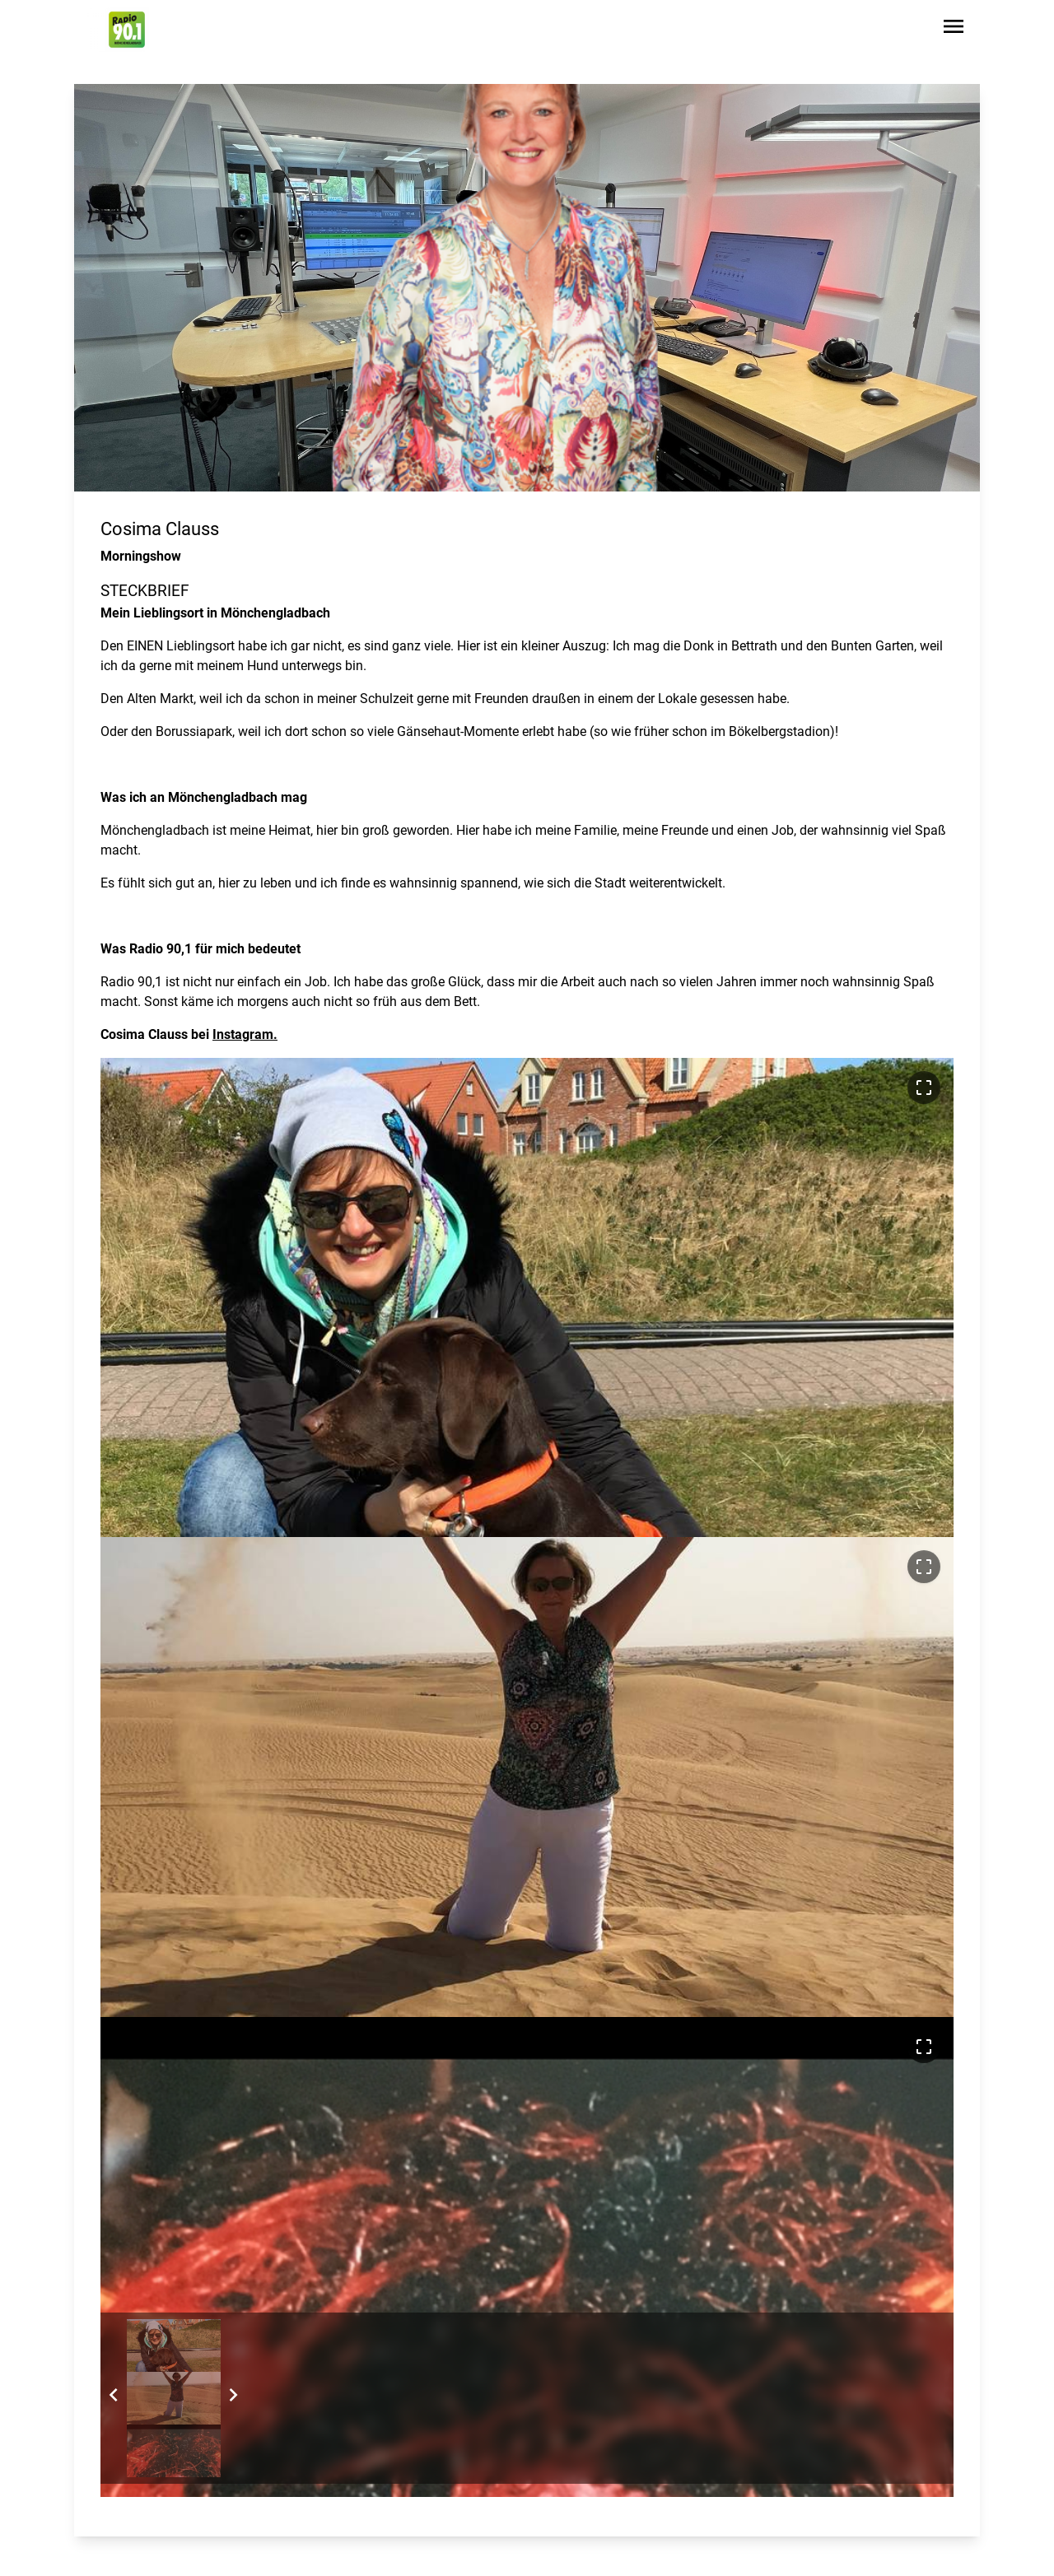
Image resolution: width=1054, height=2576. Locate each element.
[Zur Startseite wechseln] (126, 30)
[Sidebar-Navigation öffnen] (953, 29)
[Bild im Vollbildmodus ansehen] (923, 1087)
